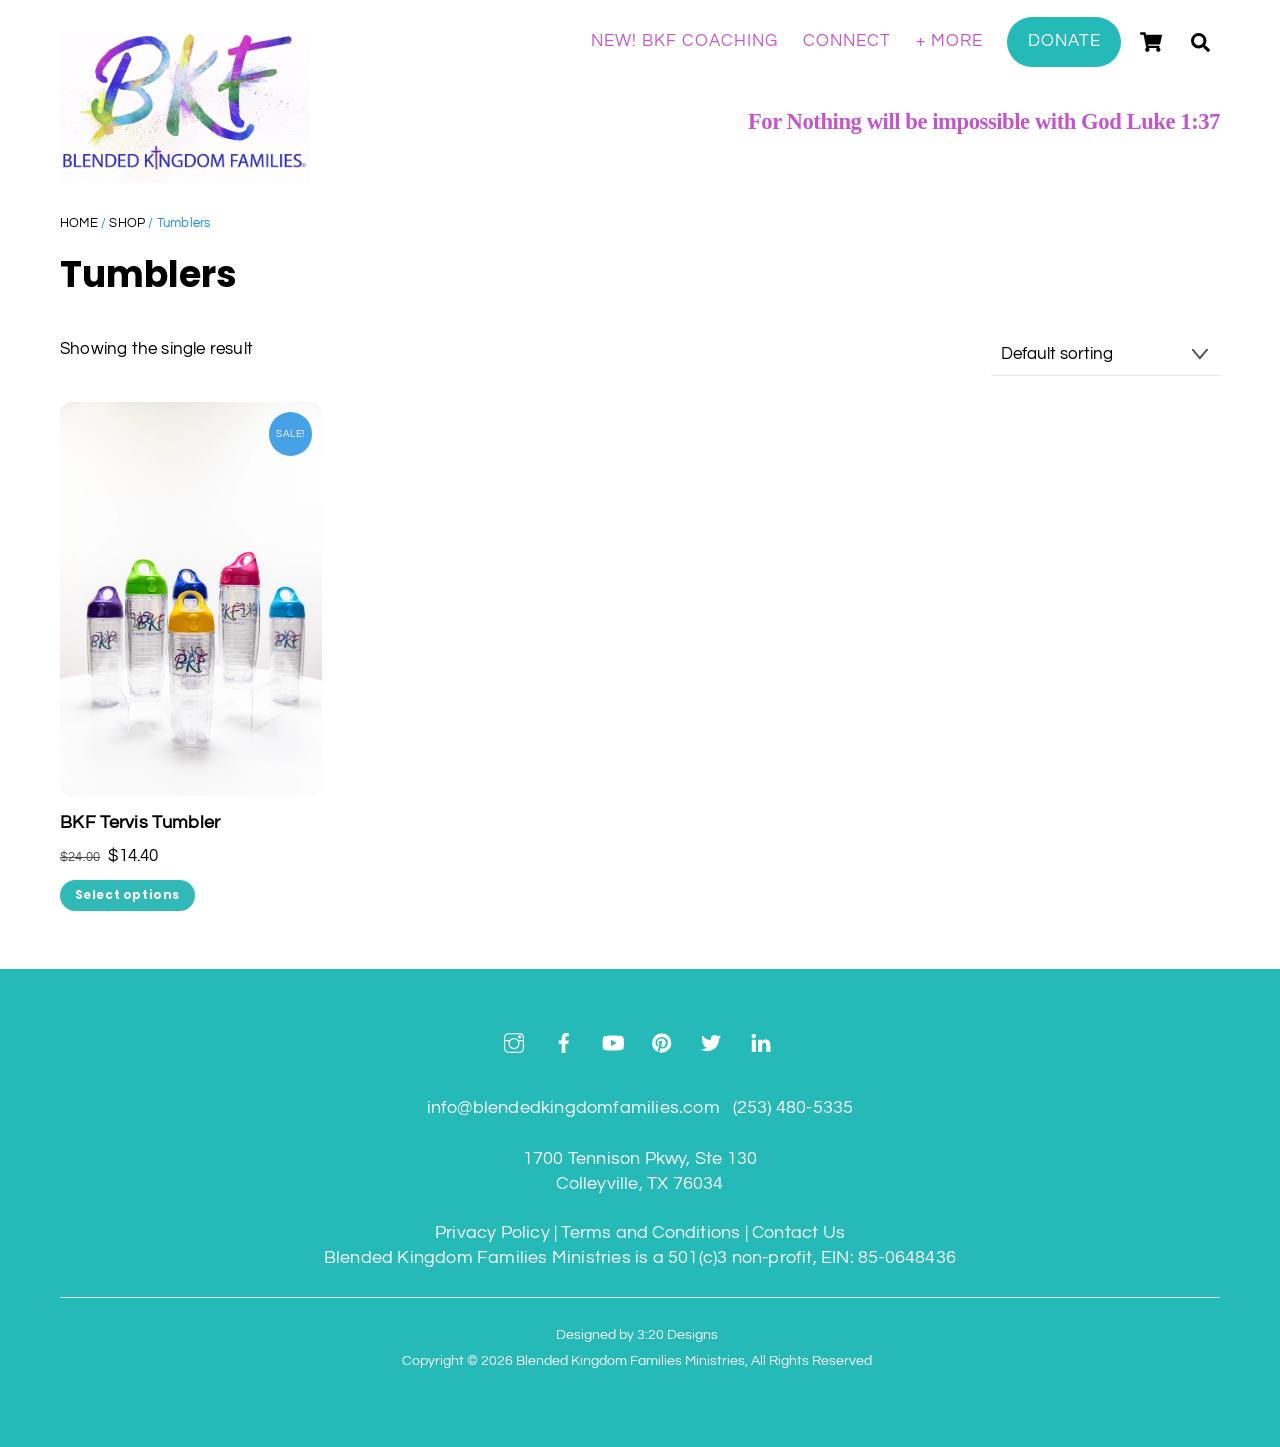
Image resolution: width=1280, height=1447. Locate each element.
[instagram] (514, 1042)
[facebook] (564, 1042)
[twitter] (711, 1042)
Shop (127, 223)
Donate (1064, 41)
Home (79, 223)
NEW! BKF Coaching (684, 41)
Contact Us (798, 1232)
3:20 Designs (677, 1334)
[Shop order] (1105, 355)
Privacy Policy (492, 1232)
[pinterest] (662, 1042)
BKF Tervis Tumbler (140, 823)
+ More (949, 41)
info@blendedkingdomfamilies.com (573, 1107)
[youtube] (613, 1042)
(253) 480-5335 (793, 1107)
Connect (847, 41)
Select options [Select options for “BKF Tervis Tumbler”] (127, 895)
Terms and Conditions (650, 1232)
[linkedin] (761, 1042)
